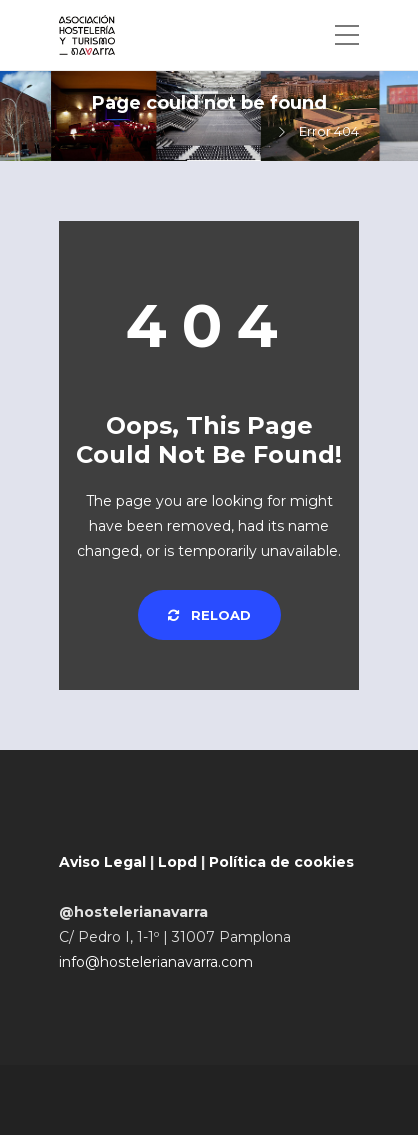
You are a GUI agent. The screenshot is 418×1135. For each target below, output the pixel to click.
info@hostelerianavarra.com (156, 962)
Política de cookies (281, 862)
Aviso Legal (102, 862)
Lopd (177, 862)
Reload (209, 615)
